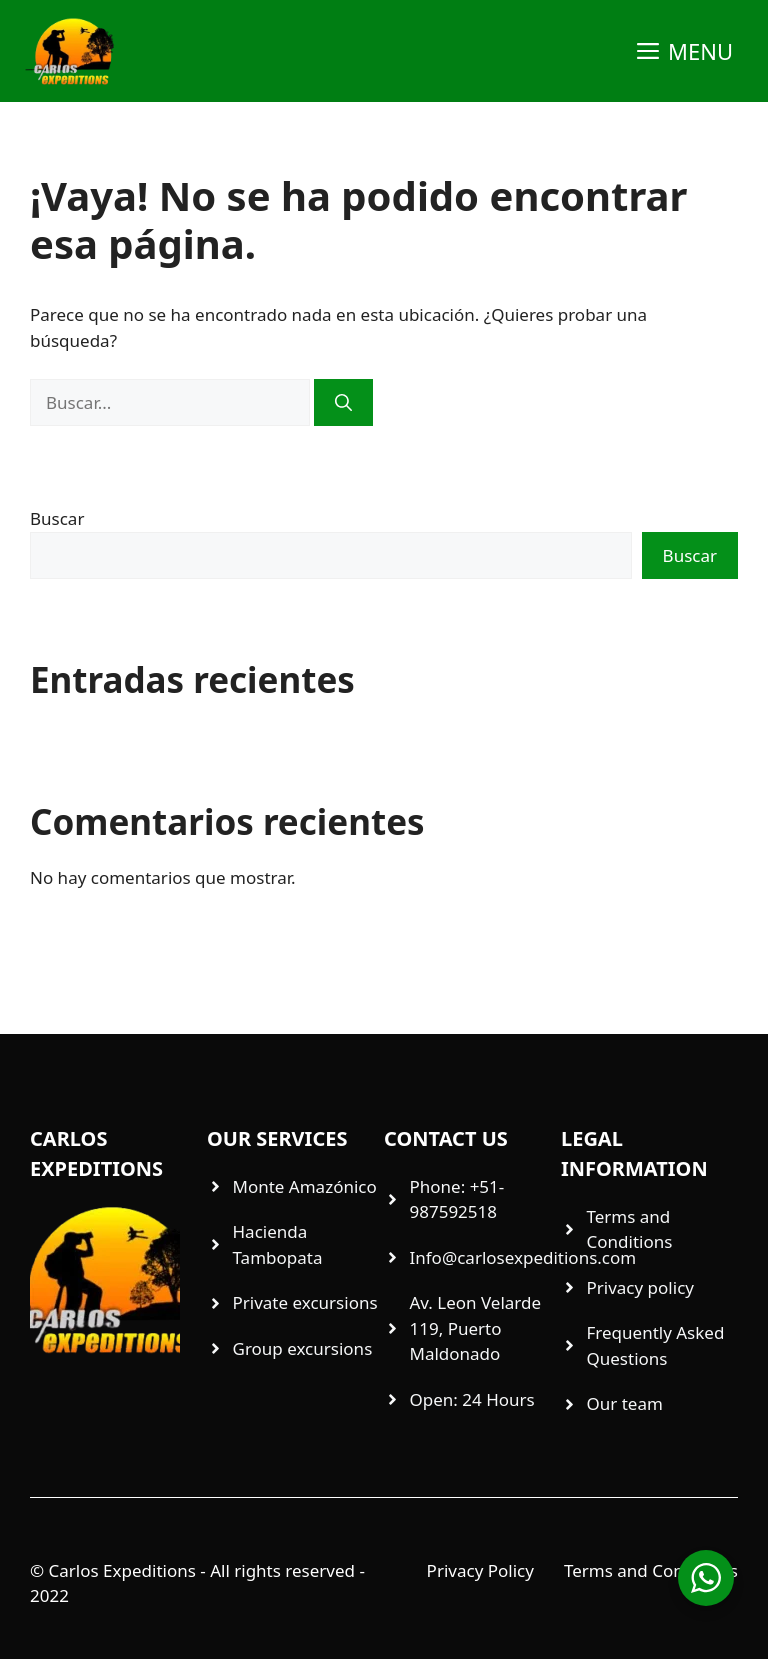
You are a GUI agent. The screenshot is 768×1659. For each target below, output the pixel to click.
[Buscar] (343, 403)
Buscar (57, 518)
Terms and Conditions (651, 1570)
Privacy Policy (480, 1570)
